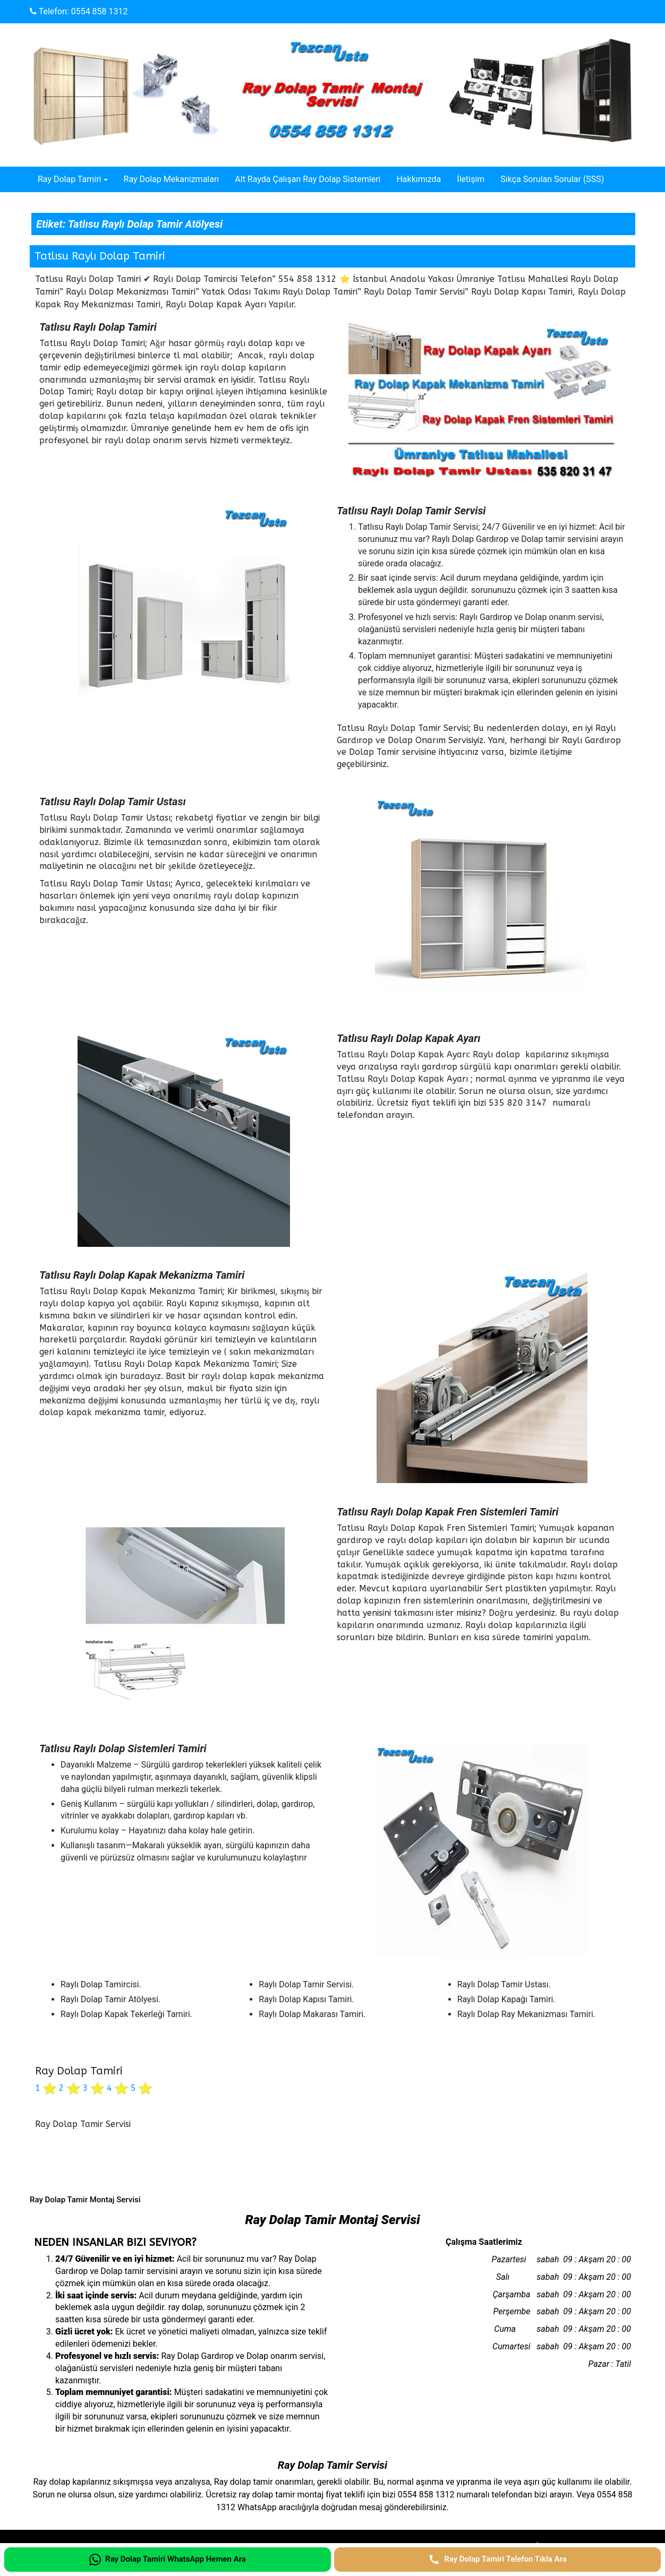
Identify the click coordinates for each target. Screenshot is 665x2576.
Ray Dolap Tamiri (69, 179)
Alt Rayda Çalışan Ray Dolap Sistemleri (307, 179)
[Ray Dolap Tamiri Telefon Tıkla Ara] (497, 2559)
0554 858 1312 (99, 11)
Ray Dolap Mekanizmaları (171, 179)
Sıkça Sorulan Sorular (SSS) (552, 179)
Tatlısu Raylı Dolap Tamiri (100, 256)
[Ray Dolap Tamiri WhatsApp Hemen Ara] (167, 2559)
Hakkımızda (418, 179)
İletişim (470, 179)
